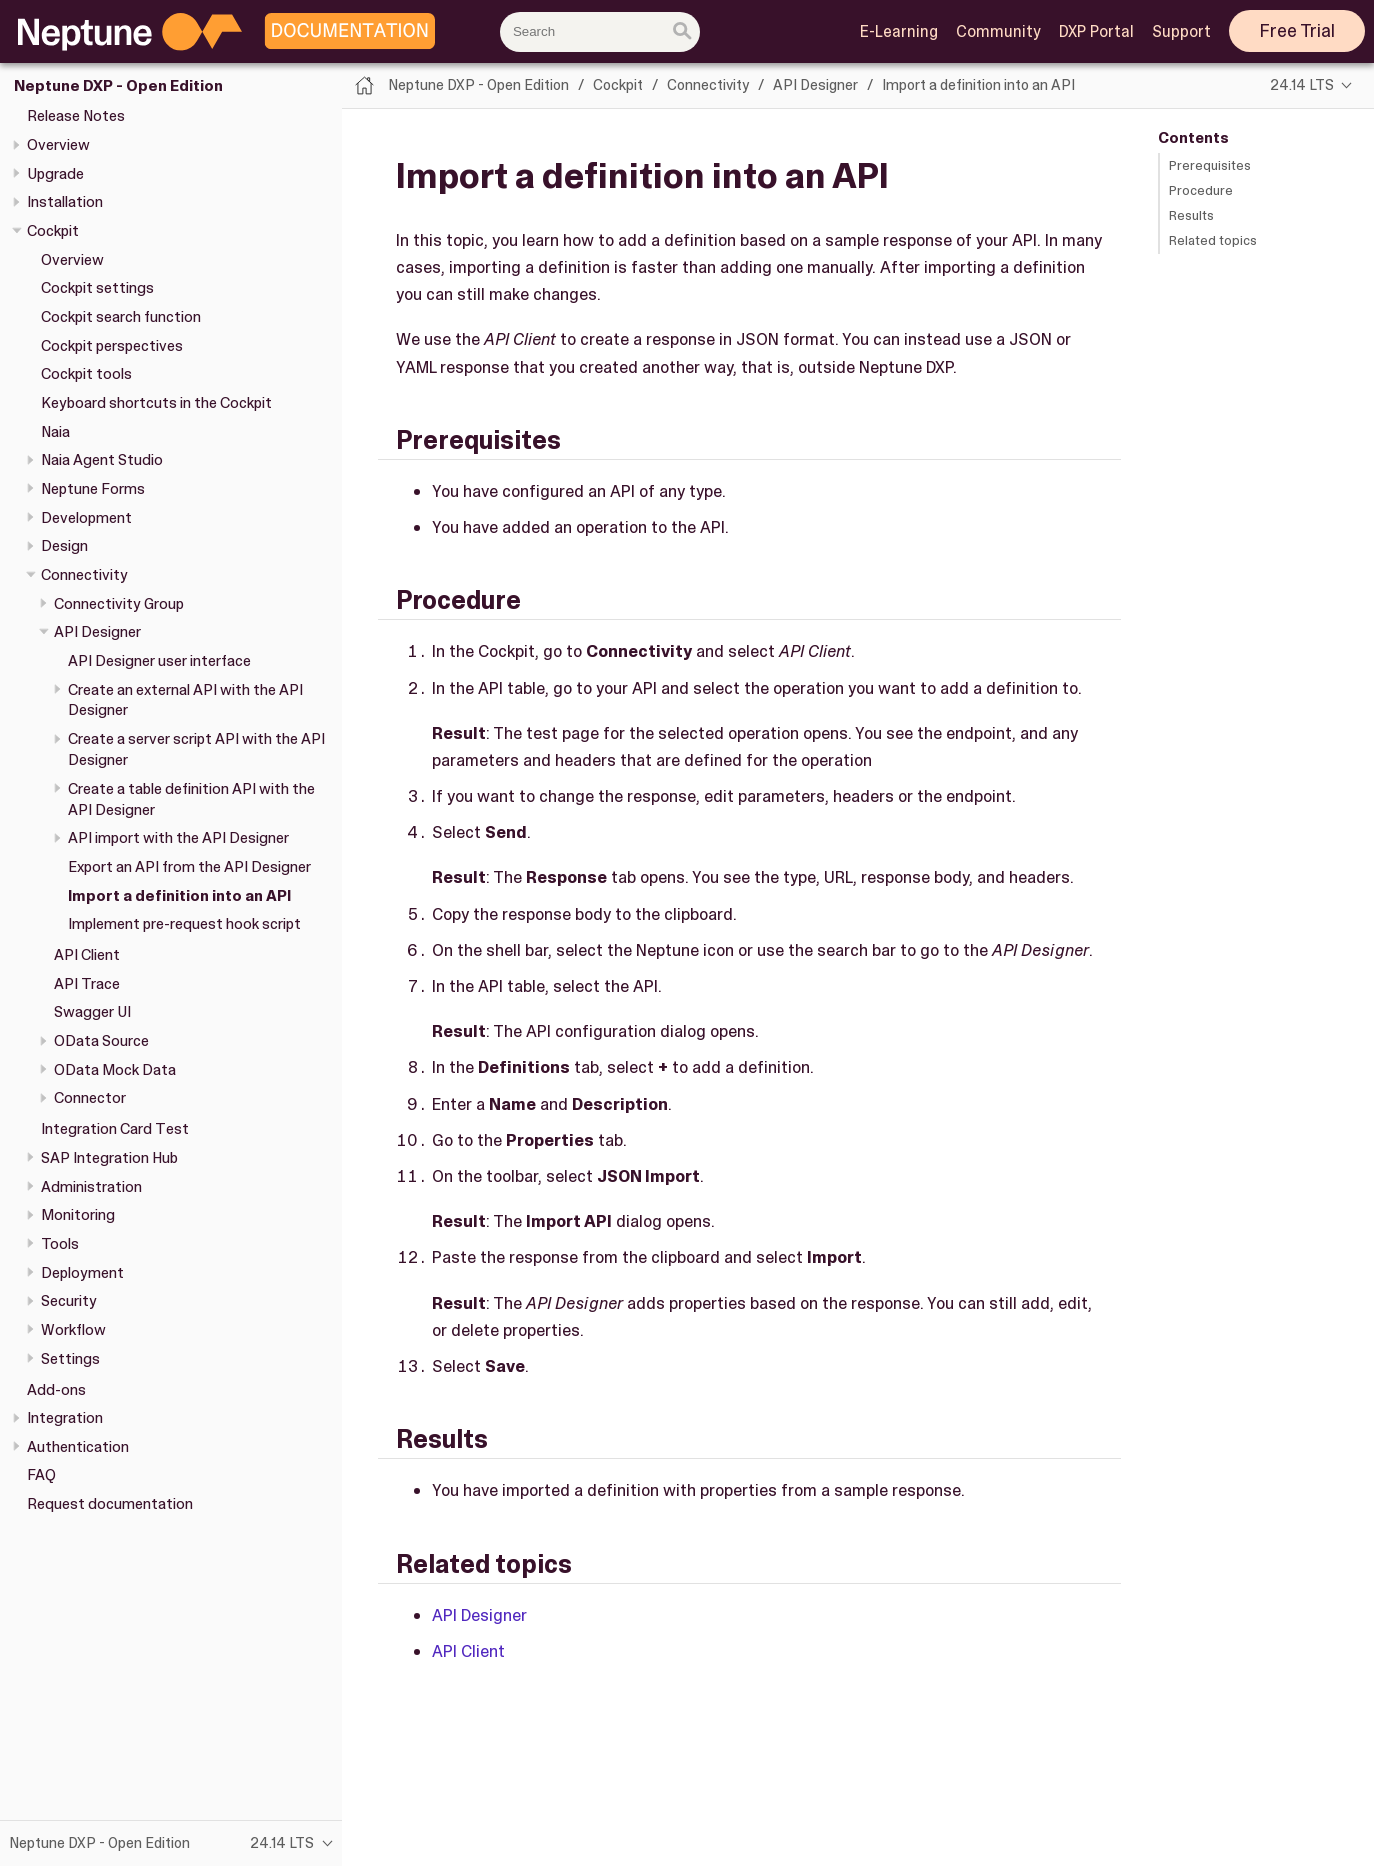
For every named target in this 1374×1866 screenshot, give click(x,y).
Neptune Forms (93, 489)
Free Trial (1297, 31)
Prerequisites (1210, 165)
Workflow (73, 1330)
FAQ (41, 1475)
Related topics (1213, 240)
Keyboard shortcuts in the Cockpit (156, 403)
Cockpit (53, 231)
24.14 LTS (1302, 85)
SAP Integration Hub (109, 1158)
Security (69, 1301)
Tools (60, 1244)
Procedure (1201, 190)
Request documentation (110, 1504)
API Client (87, 955)
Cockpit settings (97, 288)
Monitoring (78, 1215)
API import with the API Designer (178, 838)
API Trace (87, 984)
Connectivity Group (119, 604)
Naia (55, 432)
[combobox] (600, 32)
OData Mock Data (115, 1070)
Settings (70, 1359)
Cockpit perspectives (112, 346)
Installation (65, 202)
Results (1191, 215)
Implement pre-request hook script (184, 924)
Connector (90, 1098)
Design (64, 546)
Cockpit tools (86, 374)
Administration (91, 1187)
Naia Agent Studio (102, 460)
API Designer (97, 632)
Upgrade (55, 174)
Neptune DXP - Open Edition (118, 86)
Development (86, 518)
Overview (58, 145)
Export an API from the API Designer (189, 867)
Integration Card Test (115, 1129)
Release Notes (76, 116)
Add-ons (56, 1390)
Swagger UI (92, 1012)
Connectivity (84, 575)
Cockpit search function (121, 317)
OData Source (101, 1041)
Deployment (82, 1273)
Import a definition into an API (179, 896)
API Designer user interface (159, 661)
